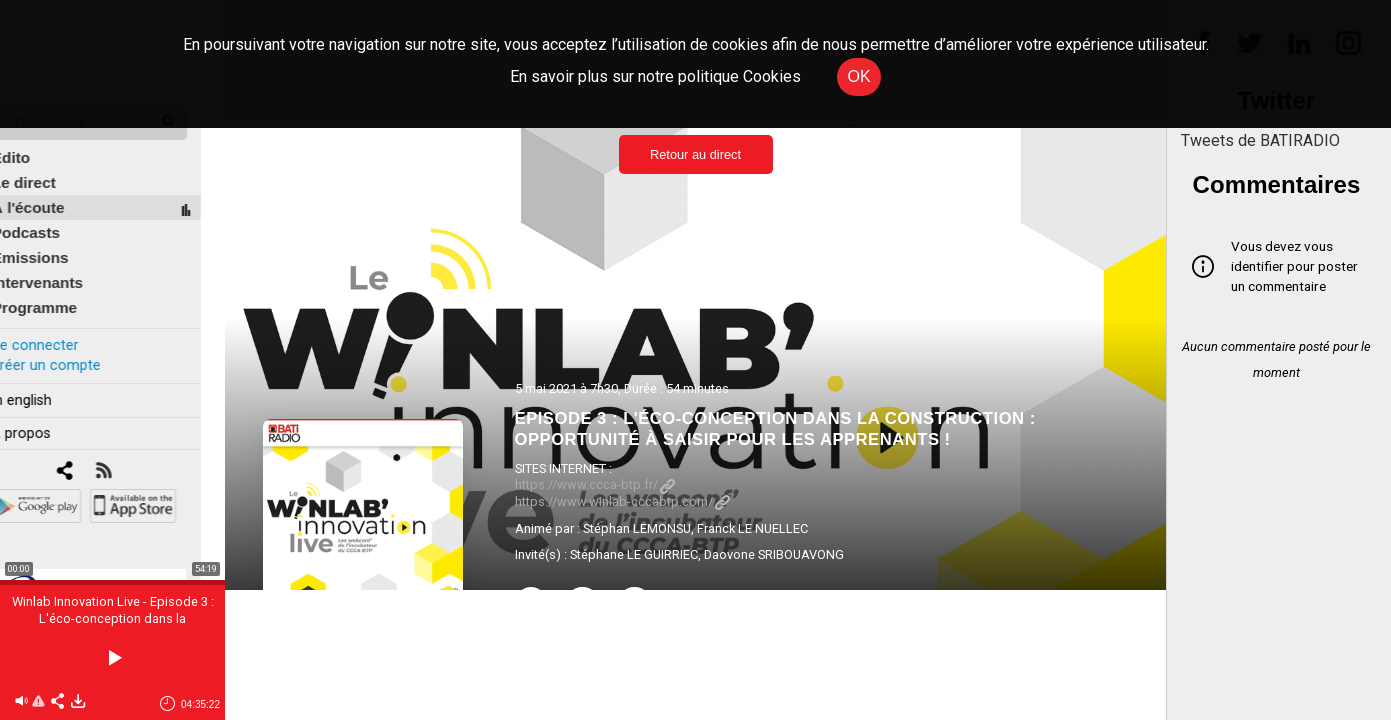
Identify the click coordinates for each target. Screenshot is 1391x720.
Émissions (54, 241)
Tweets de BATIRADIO (1260, 140)
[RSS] (127, 455)
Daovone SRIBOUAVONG (774, 554)
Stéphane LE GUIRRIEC (634, 554)
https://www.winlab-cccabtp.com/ (622, 501)
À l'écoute (52, 191)
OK (858, 76)
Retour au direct (695, 154)
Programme (58, 291)
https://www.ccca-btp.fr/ (595, 484)
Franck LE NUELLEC (752, 528)
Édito (35, 141)
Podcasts (50, 216)
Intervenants (61, 266)
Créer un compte (69, 348)
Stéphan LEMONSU (637, 528)
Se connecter (58, 328)
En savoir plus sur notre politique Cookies (655, 76)
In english (44, 383)
